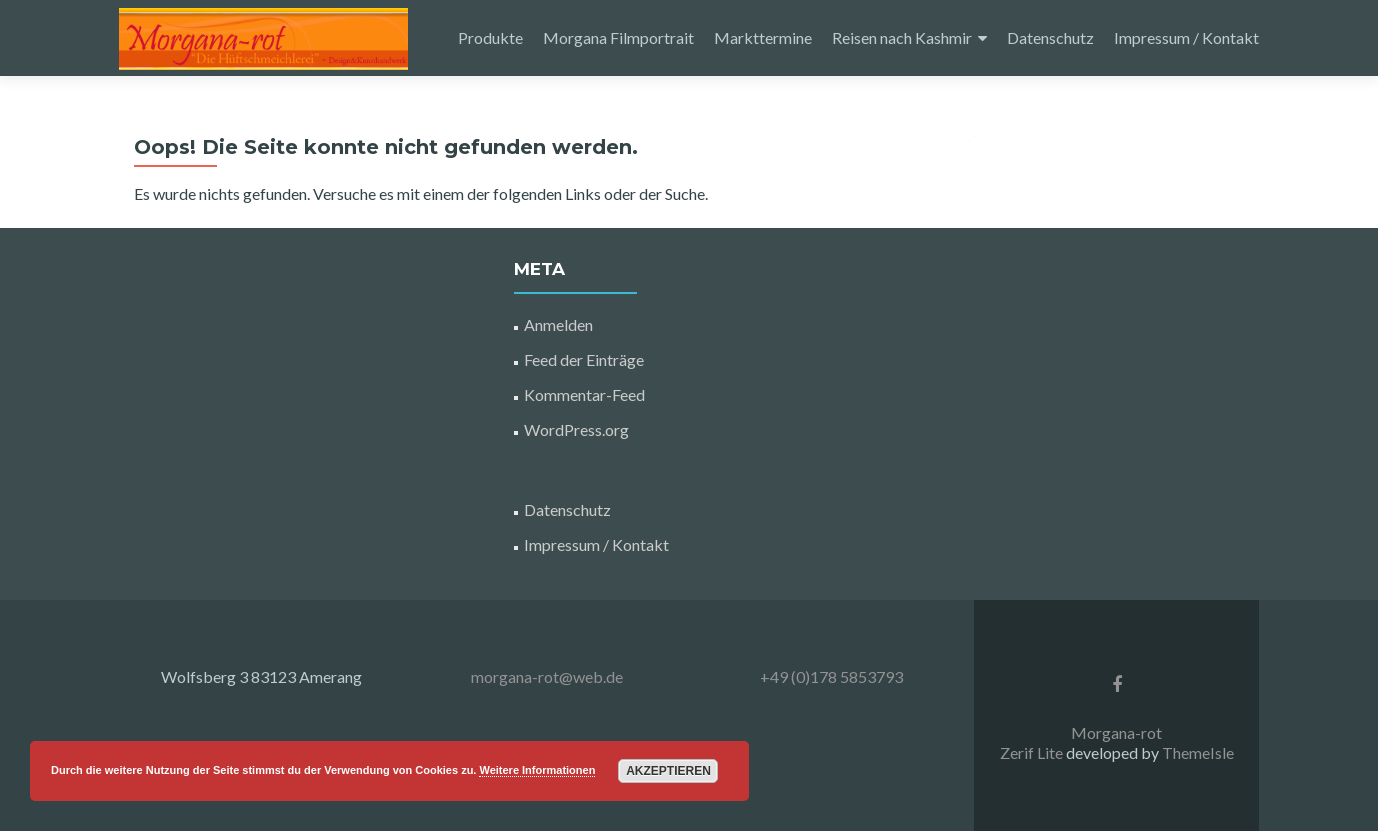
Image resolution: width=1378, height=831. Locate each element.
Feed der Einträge (584, 359)
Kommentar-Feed (584, 394)
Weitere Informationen (537, 770)
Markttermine (763, 37)
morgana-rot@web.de (547, 676)
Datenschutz (1050, 37)
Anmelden (558, 324)
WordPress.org (576, 429)
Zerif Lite (1033, 752)
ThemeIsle (1198, 752)
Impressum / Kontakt (1186, 37)
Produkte (490, 37)
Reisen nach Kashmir (902, 37)
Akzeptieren (668, 771)
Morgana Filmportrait (618, 37)
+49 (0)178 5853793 (831, 676)
